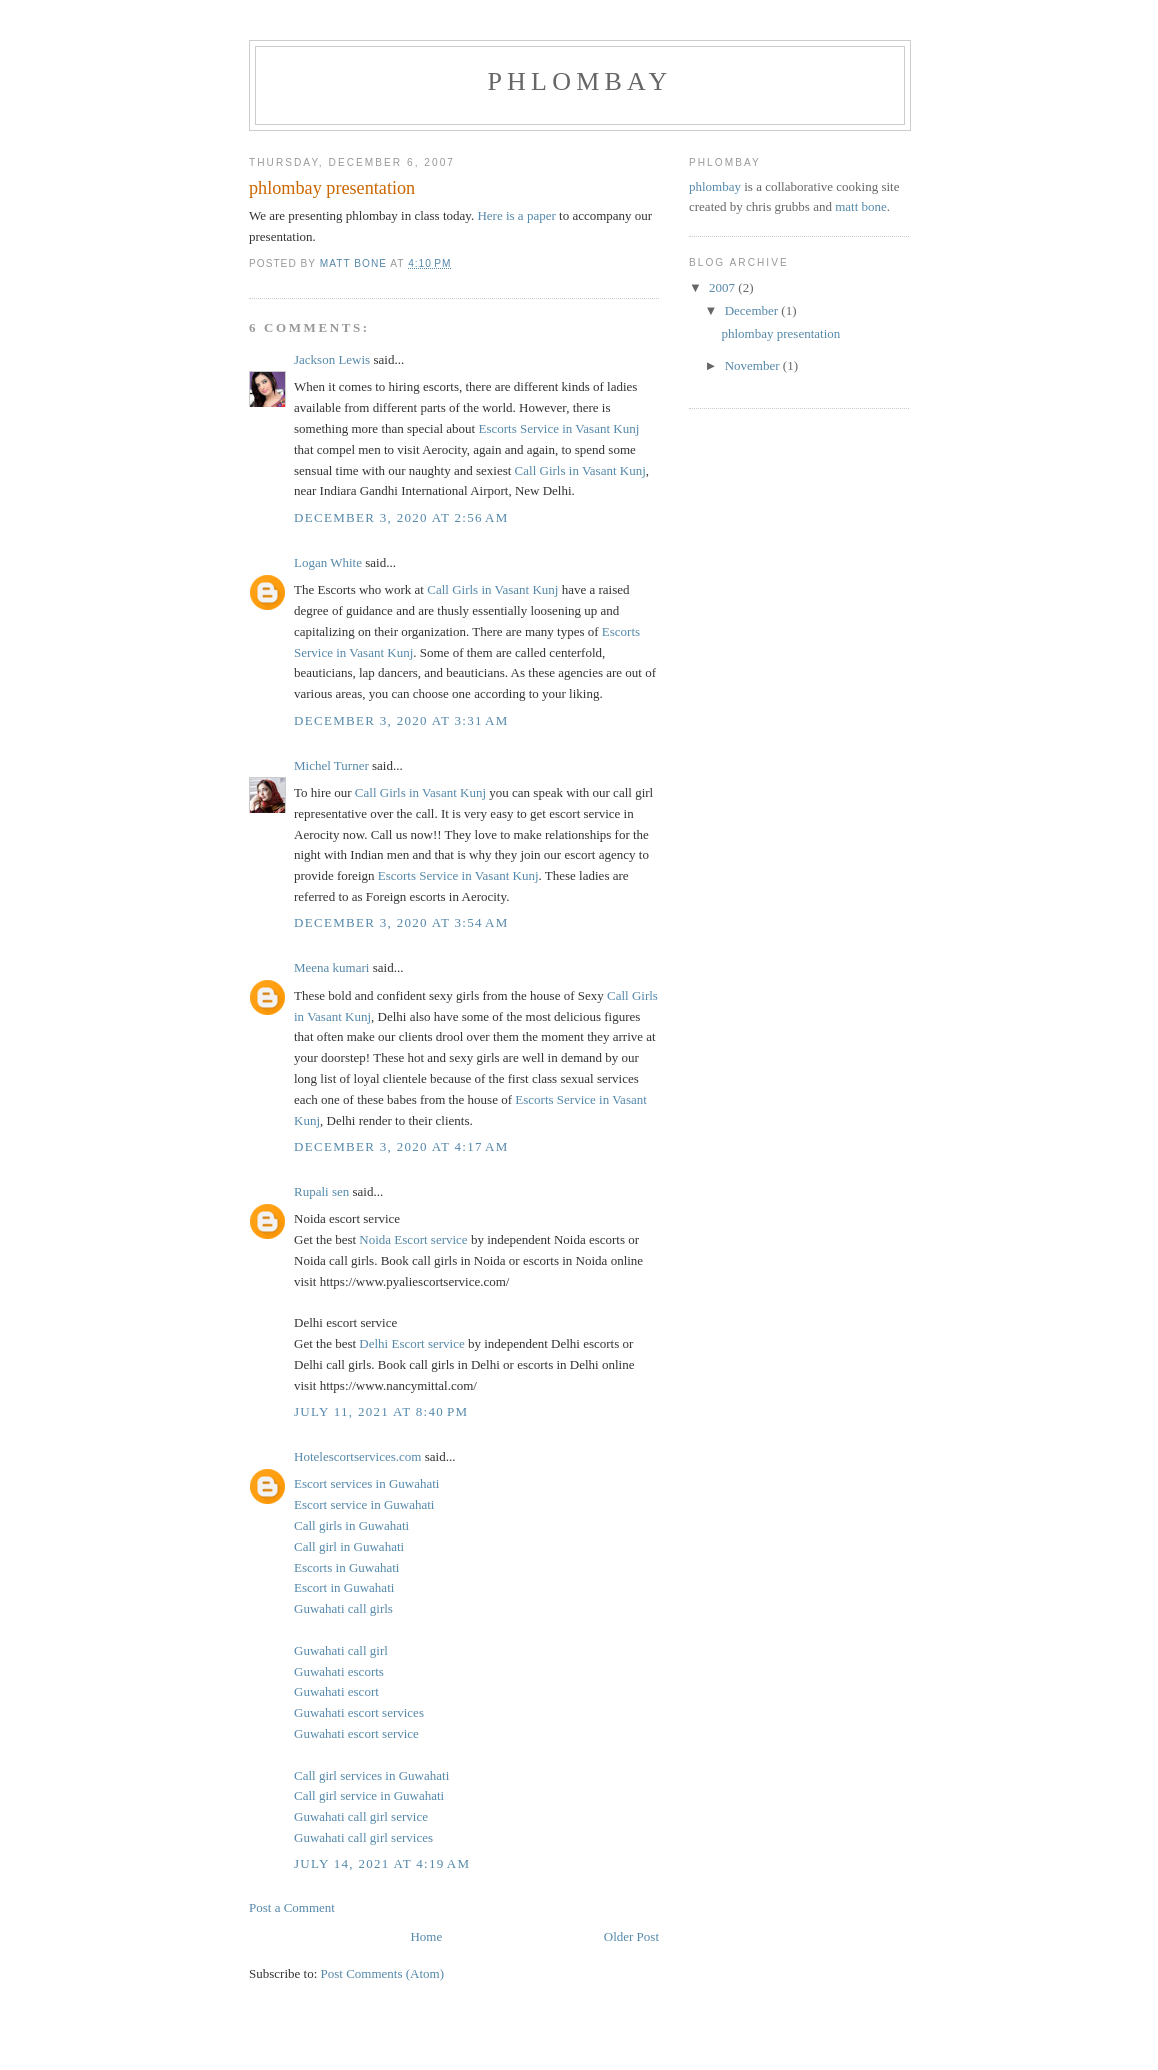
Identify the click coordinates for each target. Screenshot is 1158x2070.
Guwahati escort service (356, 1733)
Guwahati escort (336, 1691)
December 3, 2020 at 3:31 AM (401, 720)
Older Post (631, 1936)
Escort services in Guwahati (366, 1483)
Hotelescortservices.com (357, 1456)
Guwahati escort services (359, 1712)
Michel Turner (331, 765)
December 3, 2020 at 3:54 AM (401, 922)
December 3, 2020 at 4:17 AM (401, 1146)
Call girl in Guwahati (349, 1546)
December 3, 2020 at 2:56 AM (401, 517)
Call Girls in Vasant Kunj (580, 470)
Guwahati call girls (343, 1608)
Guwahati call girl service (361, 1816)
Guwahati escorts (339, 1671)
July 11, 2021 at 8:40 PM (381, 1411)
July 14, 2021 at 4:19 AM (382, 1863)
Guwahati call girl (341, 1650)
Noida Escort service (413, 1239)
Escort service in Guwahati (364, 1504)
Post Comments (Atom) (383, 1973)
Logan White (328, 562)
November (754, 365)
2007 (723, 287)
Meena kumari (331, 967)
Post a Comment (292, 1907)
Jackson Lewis (332, 359)
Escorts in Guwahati (346, 1567)
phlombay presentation (780, 333)
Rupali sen (321, 1191)
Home (426, 1936)
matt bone (861, 206)
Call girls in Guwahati (351, 1525)
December (753, 310)
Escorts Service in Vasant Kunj (558, 428)
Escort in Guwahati (344, 1587)
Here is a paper (516, 215)
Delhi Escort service (411, 1343)
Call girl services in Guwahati (371, 1775)
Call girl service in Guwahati (369, 1795)
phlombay (579, 81)
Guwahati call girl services (363, 1837)
